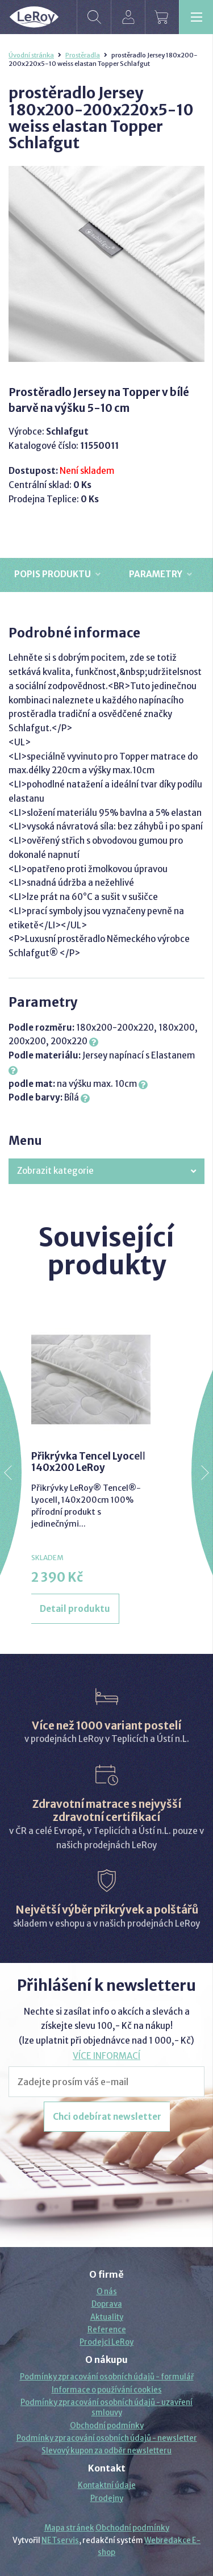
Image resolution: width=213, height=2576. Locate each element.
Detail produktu (75, 1608)
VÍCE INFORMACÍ (106, 2055)
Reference (106, 2330)
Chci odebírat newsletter (107, 2116)
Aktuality (106, 2317)
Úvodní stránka (31, 55)
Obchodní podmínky (107, 2426)
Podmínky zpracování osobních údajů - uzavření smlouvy (106, 2407)
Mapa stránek (69, 2528)
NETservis (60, 2540)
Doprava (106, 2304)
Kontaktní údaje (107, 2485)
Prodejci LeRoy (106, 2342)
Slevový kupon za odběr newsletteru (106, 2451)
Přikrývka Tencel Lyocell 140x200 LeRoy (88, 1462)
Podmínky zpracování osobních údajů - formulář (107, 2377)
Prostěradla (82, 55)
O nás (107, 2291)
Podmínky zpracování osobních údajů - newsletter (106, 2438)
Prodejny (106, 2498)
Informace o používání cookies (107, 2390)
